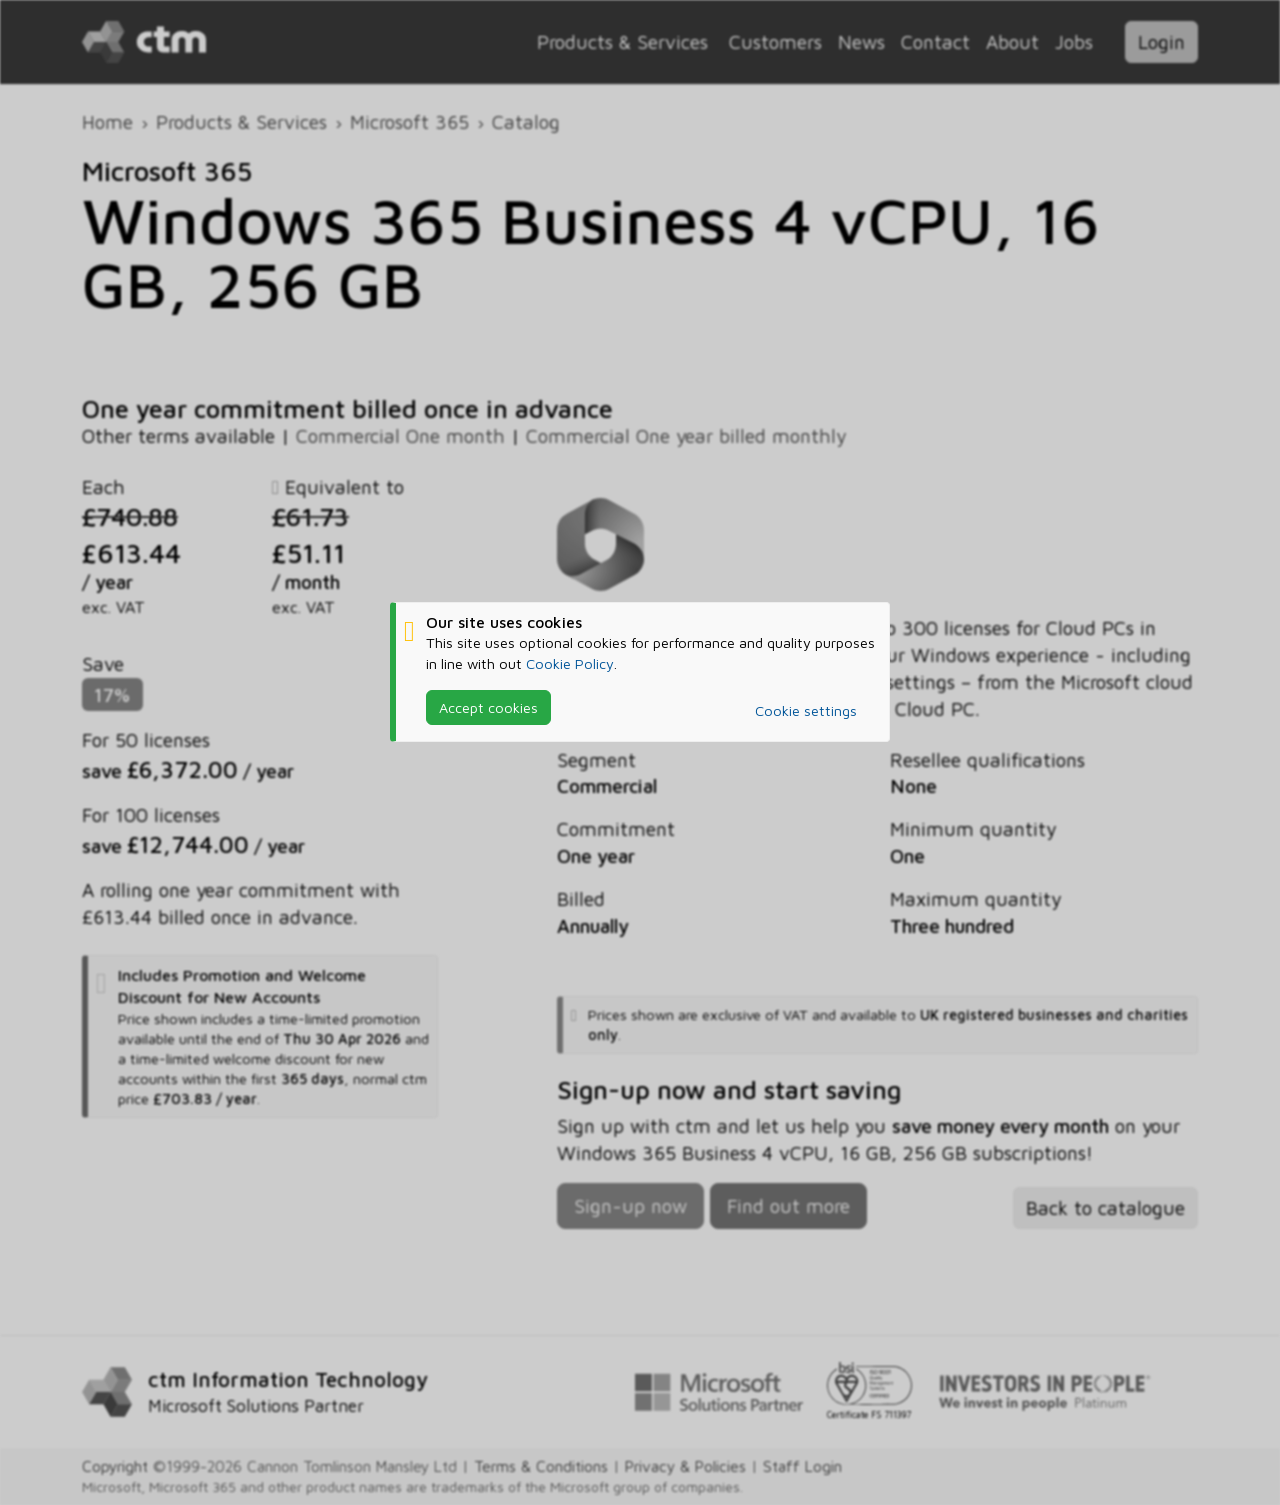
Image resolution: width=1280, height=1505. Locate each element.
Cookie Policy (570, 663)
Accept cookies (488, 707)
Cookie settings (806, 710)
